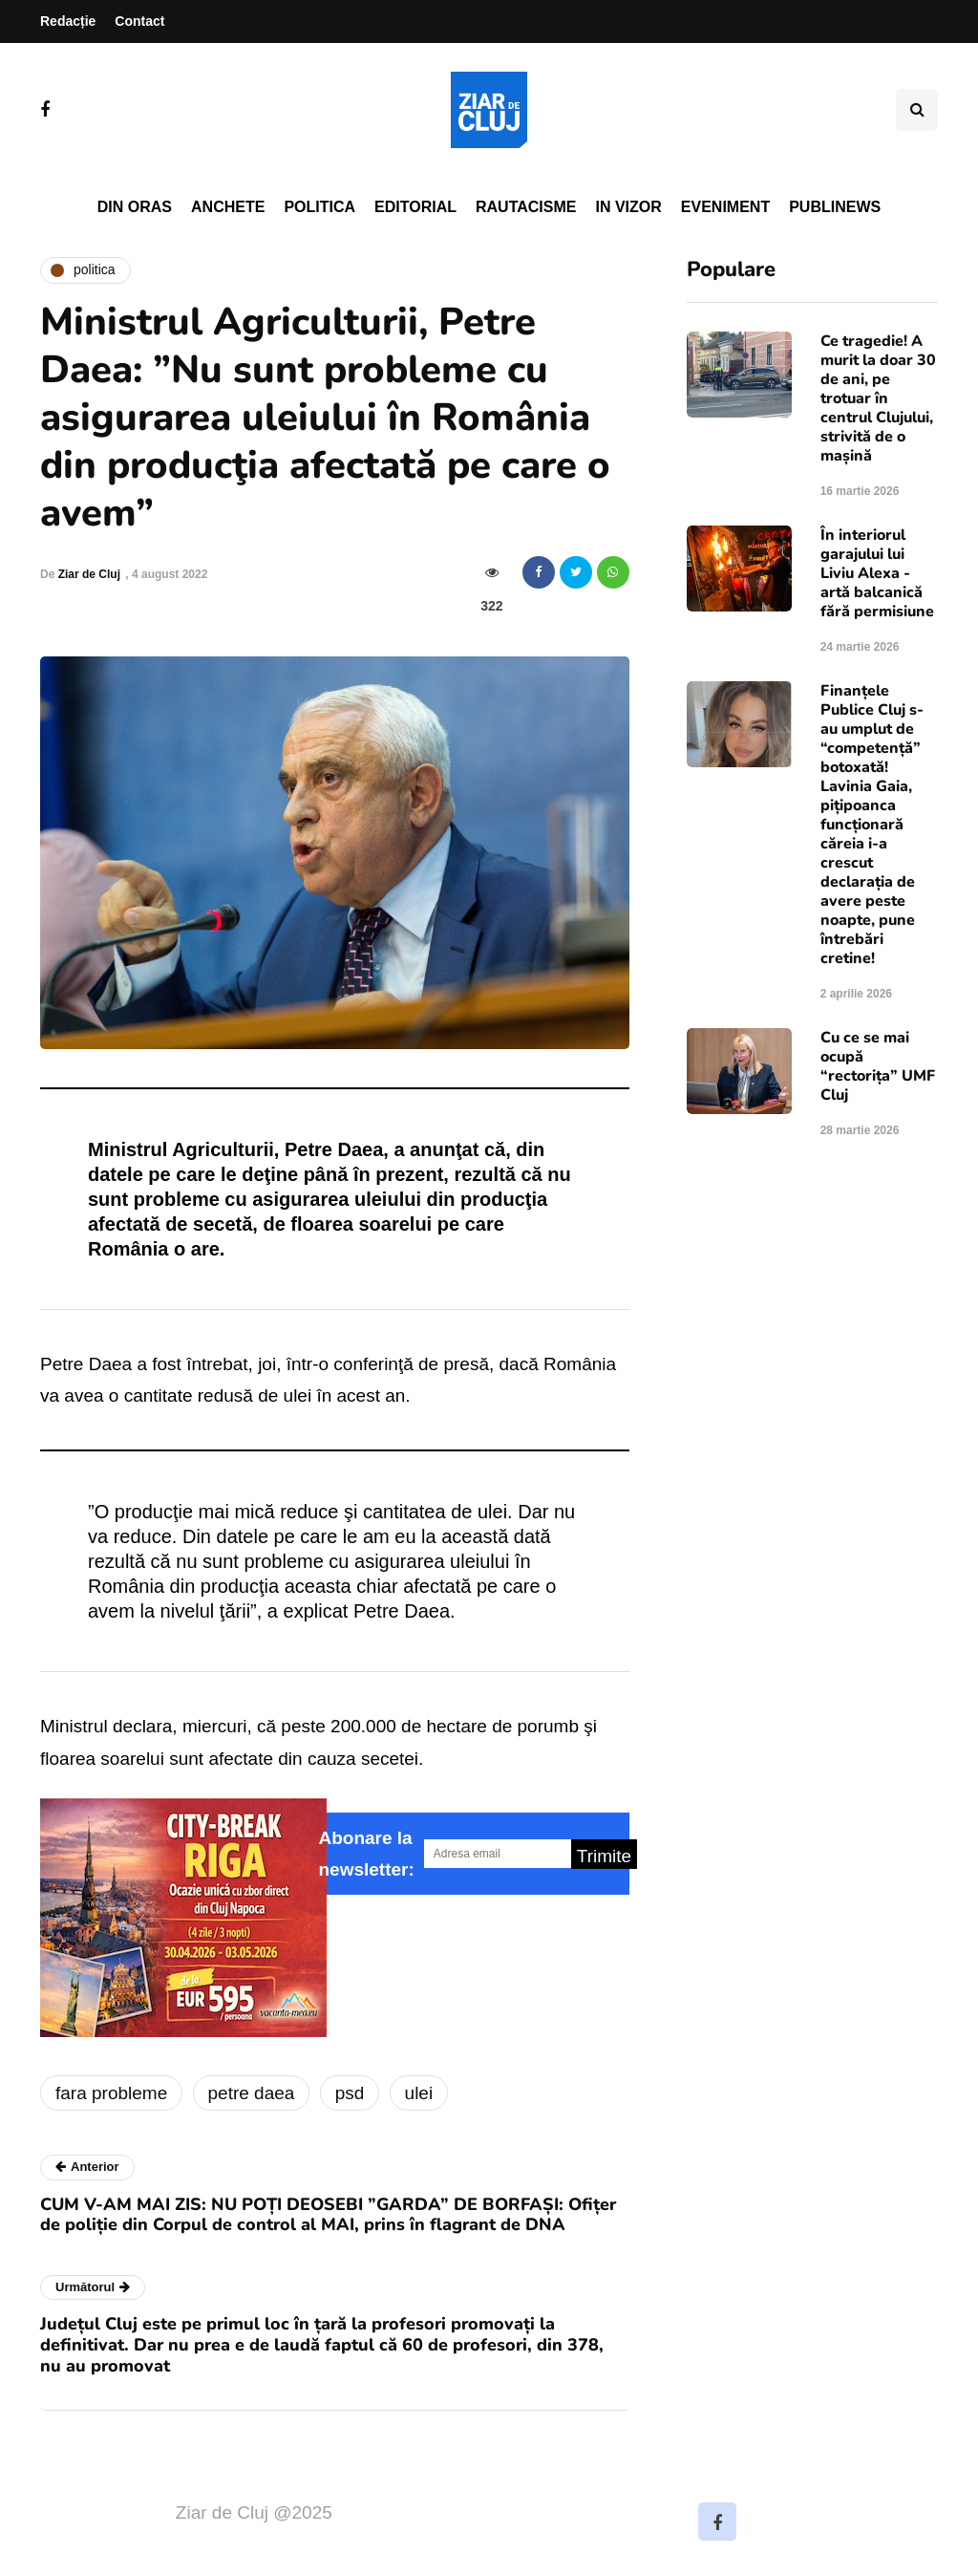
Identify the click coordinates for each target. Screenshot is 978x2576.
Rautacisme (526, 207)
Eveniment (725, 207)
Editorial (415, 207)
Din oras (134, 207)
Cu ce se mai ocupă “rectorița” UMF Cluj (877, 1066)
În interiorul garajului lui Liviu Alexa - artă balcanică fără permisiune (877, 573)
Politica (319, 207)
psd (350, 2093)
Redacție (68, 21)
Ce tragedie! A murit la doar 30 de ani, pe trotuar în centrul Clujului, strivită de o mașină (878, 398)
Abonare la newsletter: (367, 1853)
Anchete (228, 207)
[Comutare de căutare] (917, 110)
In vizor (628, 207)
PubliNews (835, 207)
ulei (419, 2093)
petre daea (251, 2093)
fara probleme (111, 2093)
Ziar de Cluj (89, 574)
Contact (139, 21)
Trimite (604, 1856)
